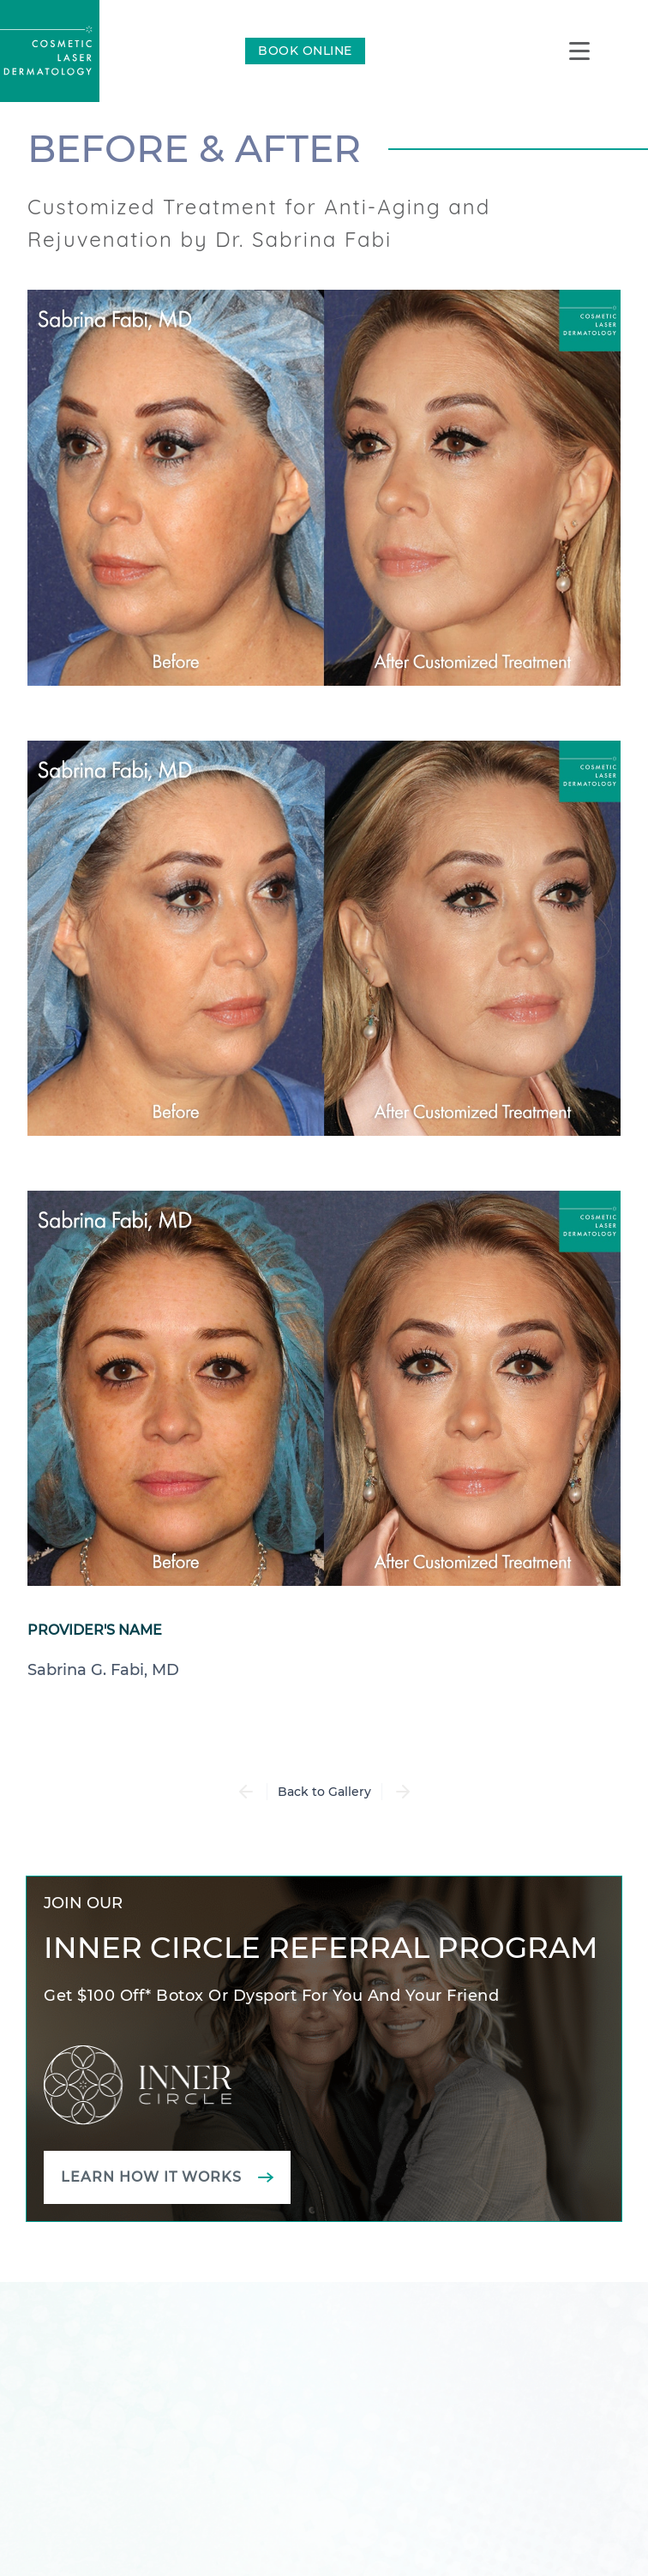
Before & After (194, 148)
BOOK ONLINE (305, 50)
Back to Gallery (324, 1791)
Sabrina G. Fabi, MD (103, 1669)
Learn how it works (151, 2177)
